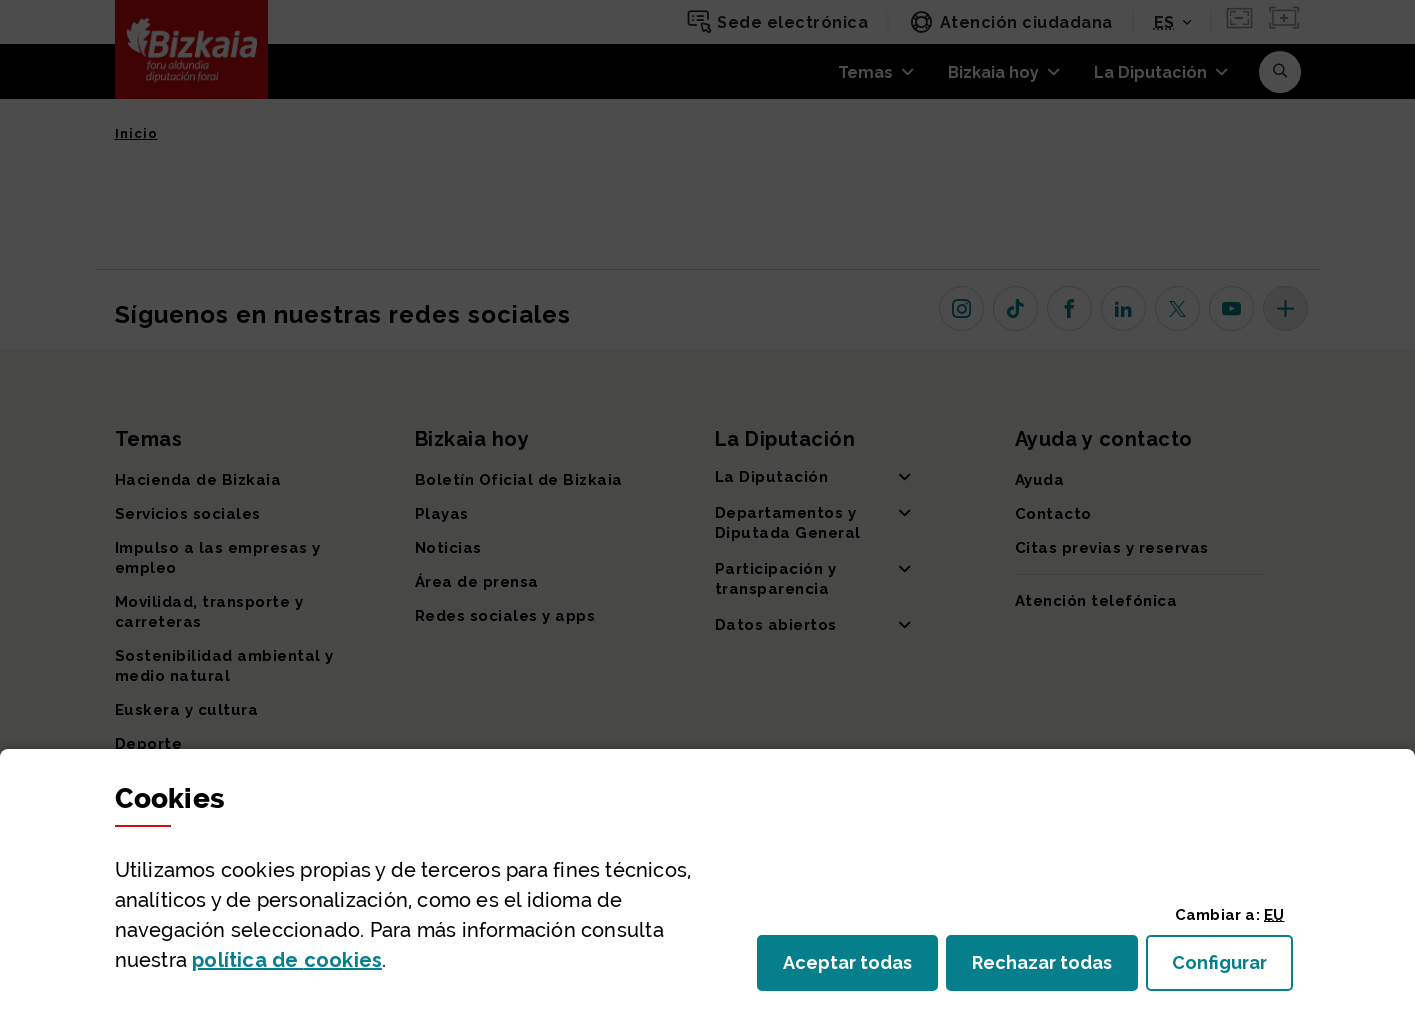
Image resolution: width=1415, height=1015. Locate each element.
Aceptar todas (860, 968)
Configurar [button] (1232, 968)
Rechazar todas (1055, 968)
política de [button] (287, 960)
